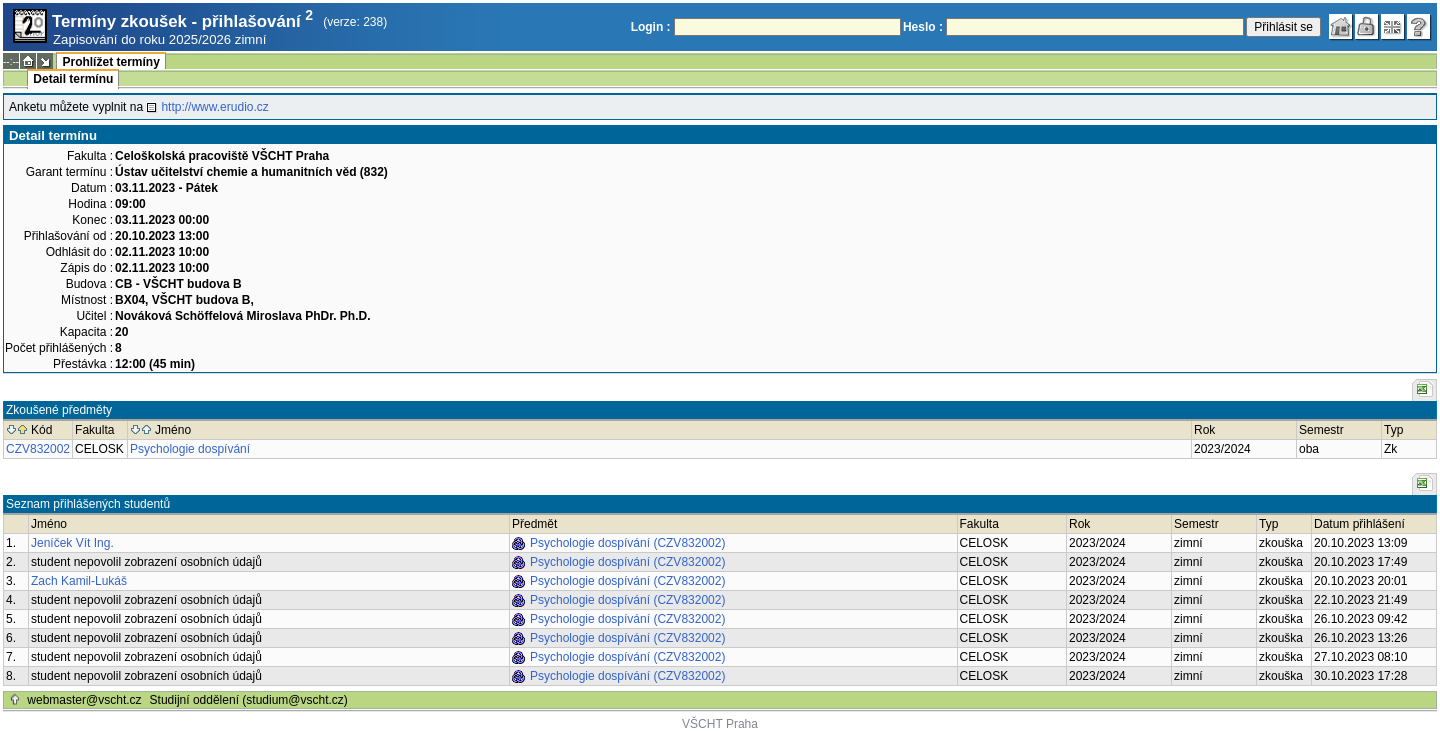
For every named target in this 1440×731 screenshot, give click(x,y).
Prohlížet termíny (110, 62)
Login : (651, 27)
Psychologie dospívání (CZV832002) (627, 543)
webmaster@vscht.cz (84, 700)
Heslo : (923, 27)
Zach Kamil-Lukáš (79, 581)
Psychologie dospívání (190, 449)
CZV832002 (38, 449)
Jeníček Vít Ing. (72, 543)
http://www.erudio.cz (214, 107)
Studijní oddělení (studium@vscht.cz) (249, 700)
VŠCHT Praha (720, 724)
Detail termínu (73, 79)
